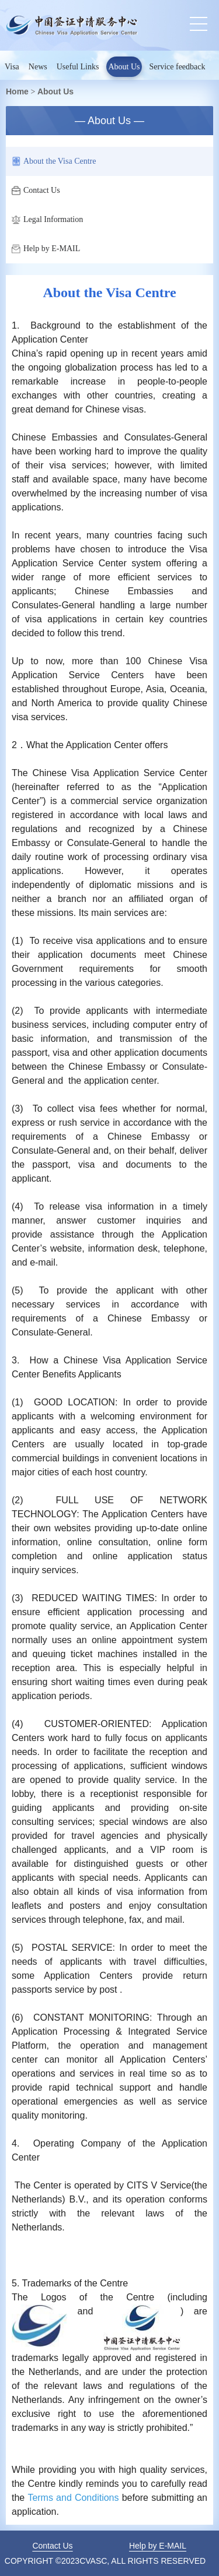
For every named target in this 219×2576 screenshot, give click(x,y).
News (38, 66)
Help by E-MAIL (46, 248)
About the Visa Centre (54, 161)
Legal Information (47, 219)
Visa (12, 66)
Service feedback (178, 66)
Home (17, 91)
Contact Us (36, 190)
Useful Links (78, 66)
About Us (124, 66)
